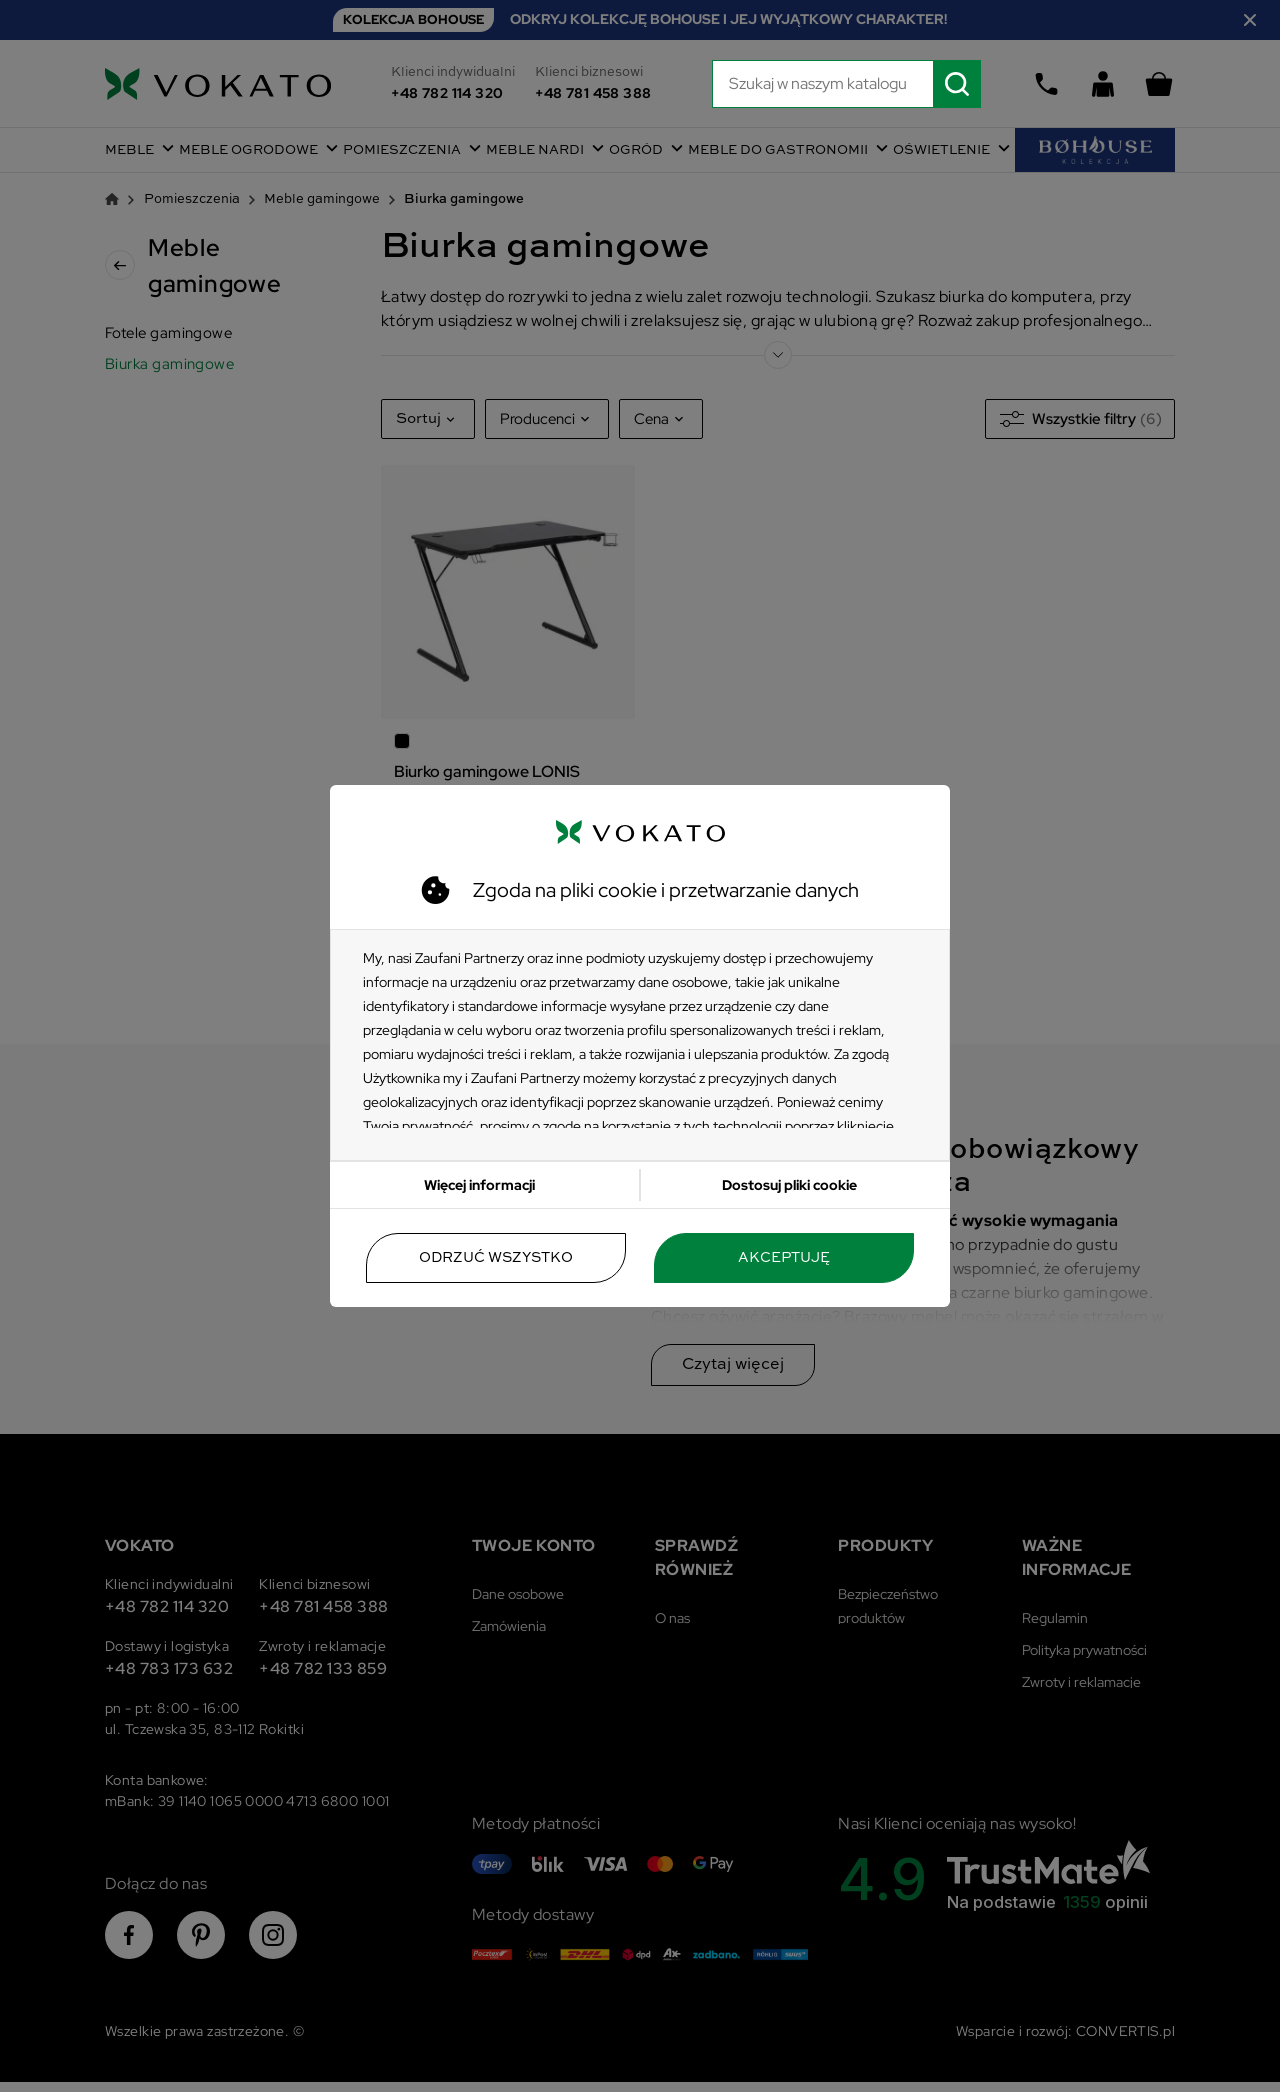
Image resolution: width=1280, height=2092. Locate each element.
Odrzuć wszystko (496, 1258)
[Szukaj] (847, 84)
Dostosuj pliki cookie (789, 1185)
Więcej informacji (479, 1185)
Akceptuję (784, 1258)
